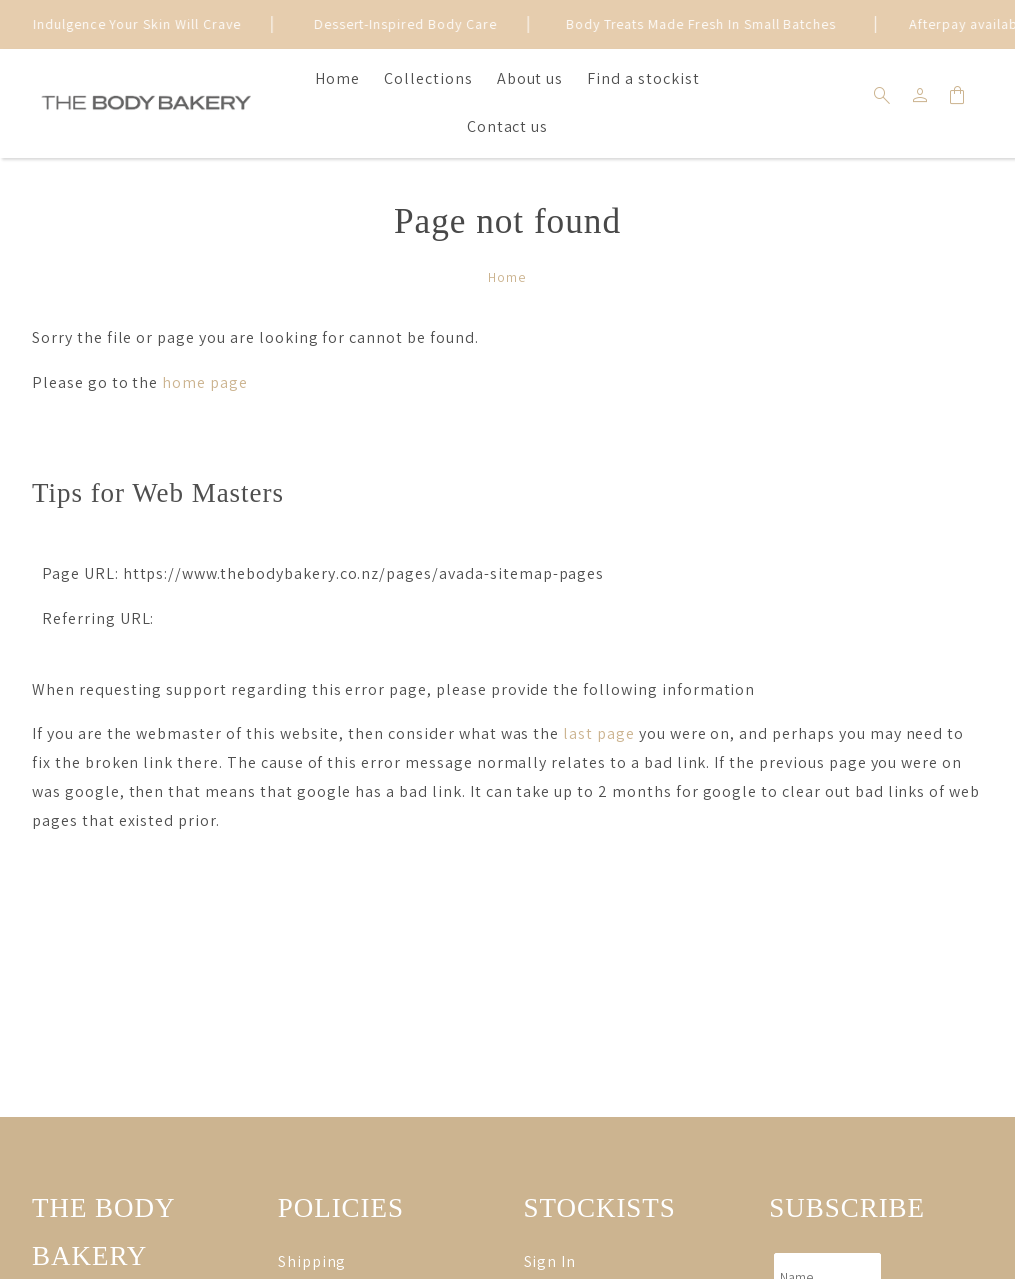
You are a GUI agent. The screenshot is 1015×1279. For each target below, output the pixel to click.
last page (599, 733)
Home (337, 78)
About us (530, 78)
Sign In (550, 1261)
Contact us (508, 126)
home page (205, 382)
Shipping (312, 1261)
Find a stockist (643, 78)
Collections (428, 78)
